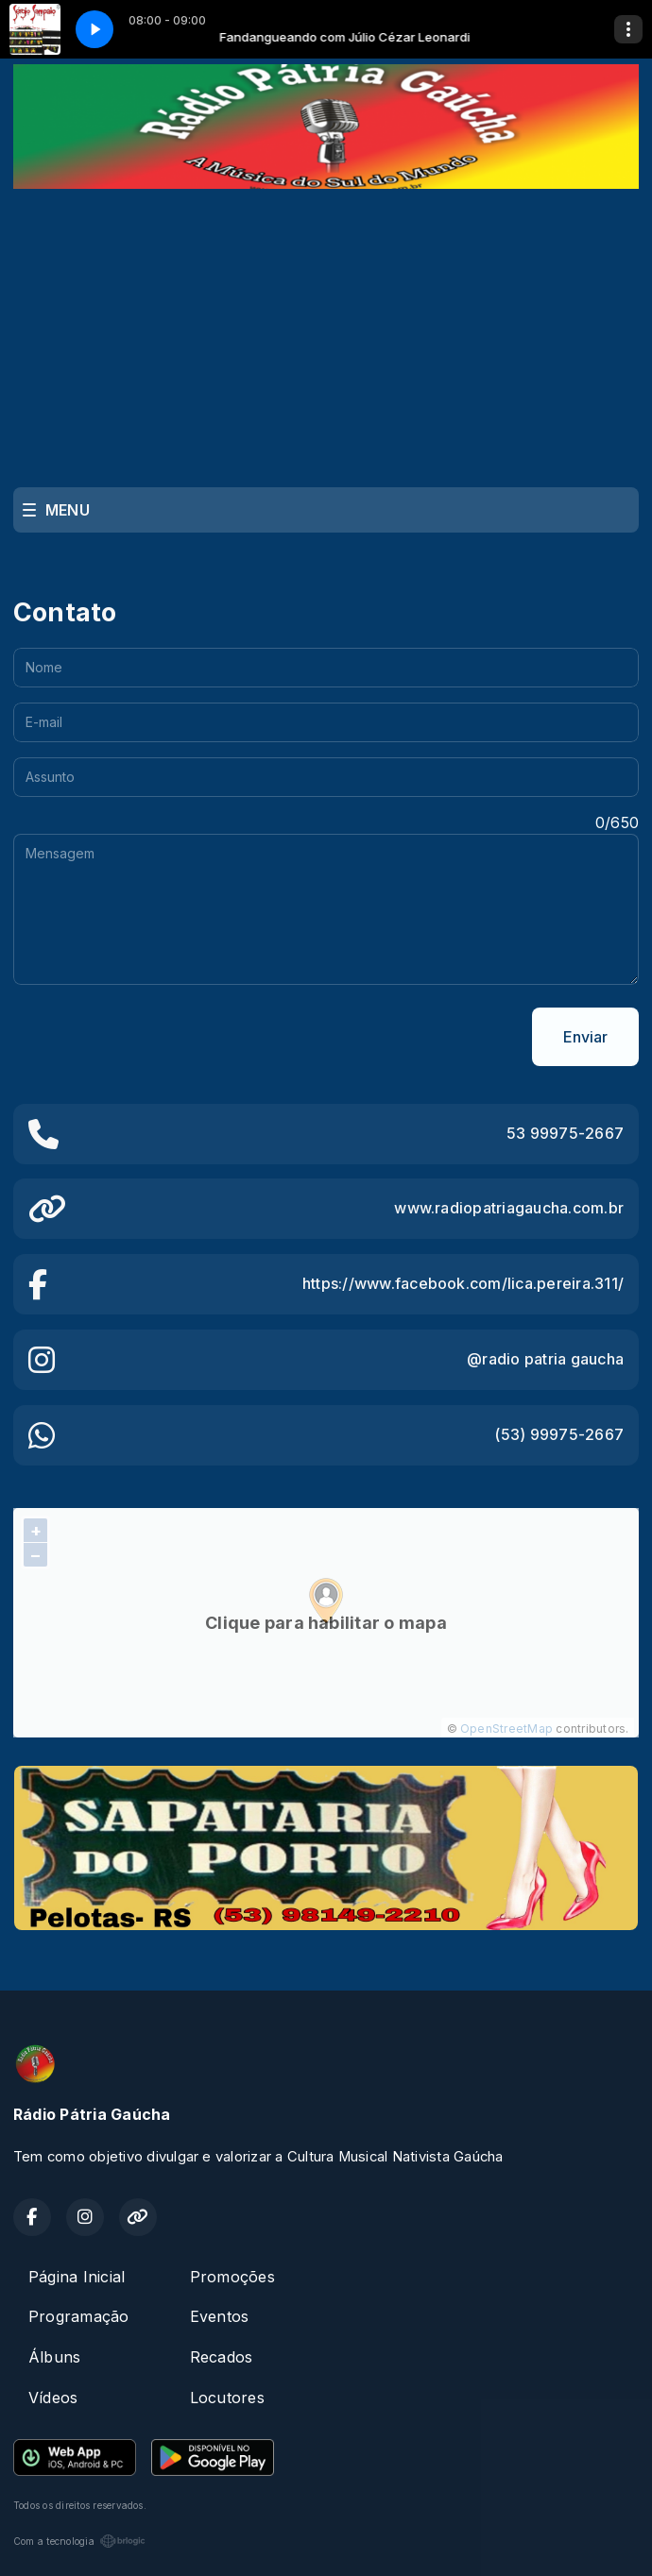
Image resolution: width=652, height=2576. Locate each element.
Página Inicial (76, 2276)
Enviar (585, 1036)
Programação (78, 2316)
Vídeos (52, 2397)
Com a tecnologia (79, 2541)
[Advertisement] (326, 330)
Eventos (219, 2316)
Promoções (232, 2276)
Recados (221, 2356)
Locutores (227, 2397)
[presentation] (156, 1037)
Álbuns (54, 2356)
